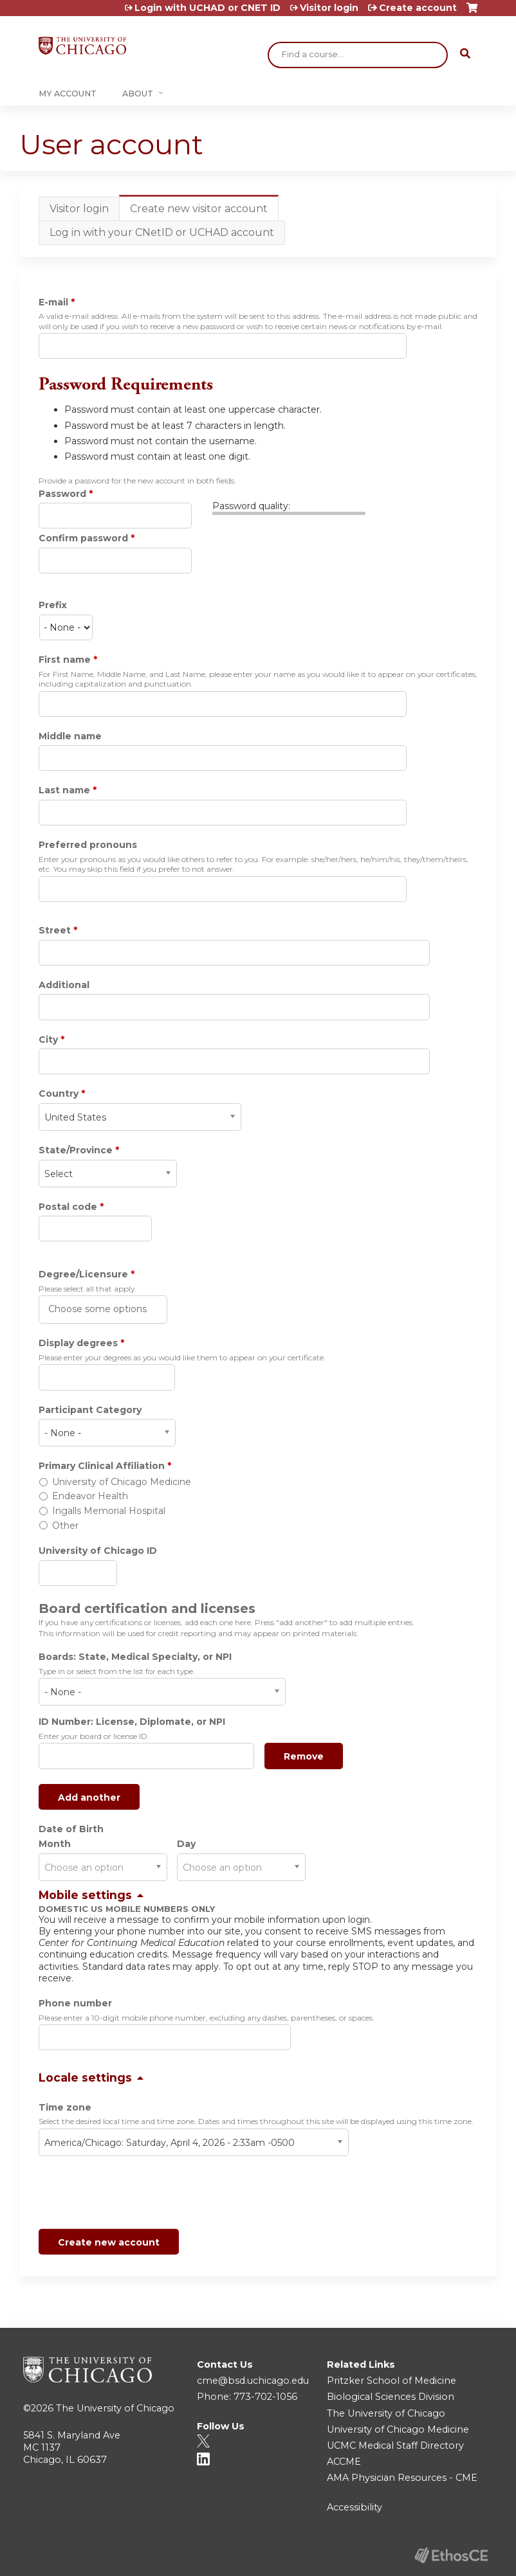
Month (55, 1844)
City (48, 1039)
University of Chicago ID (98, 1550)
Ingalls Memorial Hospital (108, 1511)
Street (55, 930)
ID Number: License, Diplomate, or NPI (132, 1721)
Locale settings (85, 2077)
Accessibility (354, 2507)
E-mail (53, 302)
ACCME (344, 2461)
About (137, 93)
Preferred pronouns (88, 845)
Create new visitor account (204, 212)
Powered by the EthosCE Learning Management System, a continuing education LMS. (451, 2555)
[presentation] (136, 2195)
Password (62, 494)
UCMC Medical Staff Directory (395, 2445)
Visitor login (329, 7)
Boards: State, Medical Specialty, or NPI (135, 1656)
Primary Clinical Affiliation (102, 1466)
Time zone (65, 2107)
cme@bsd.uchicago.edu (253, 2380)
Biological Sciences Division (390, 2396)
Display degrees (78, 1343)
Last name (64, 790)
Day (186, 1844)
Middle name (70, 736)
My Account (68, 93)
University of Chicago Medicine (121, 1482)
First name (65, 659)
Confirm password (83, 538)
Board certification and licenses (147, 1608)
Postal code (68, 1206)
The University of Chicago (115, 2408)
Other (65, 1525)
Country (58, 1093)
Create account (418, 7)
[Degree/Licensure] (98, 1309)
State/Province (76, 1150)
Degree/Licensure (83, 1274)
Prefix (53, 605)
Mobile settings (85, 1895)
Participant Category (90, 1410)
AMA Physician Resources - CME (402, 2477)
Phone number (75, 2003)
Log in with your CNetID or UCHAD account (162, 232)
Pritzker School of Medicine (391, 2380)
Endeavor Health (90, 1496)
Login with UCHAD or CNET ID (207, 7)
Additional (64, 985)
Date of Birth (71, 1829)
